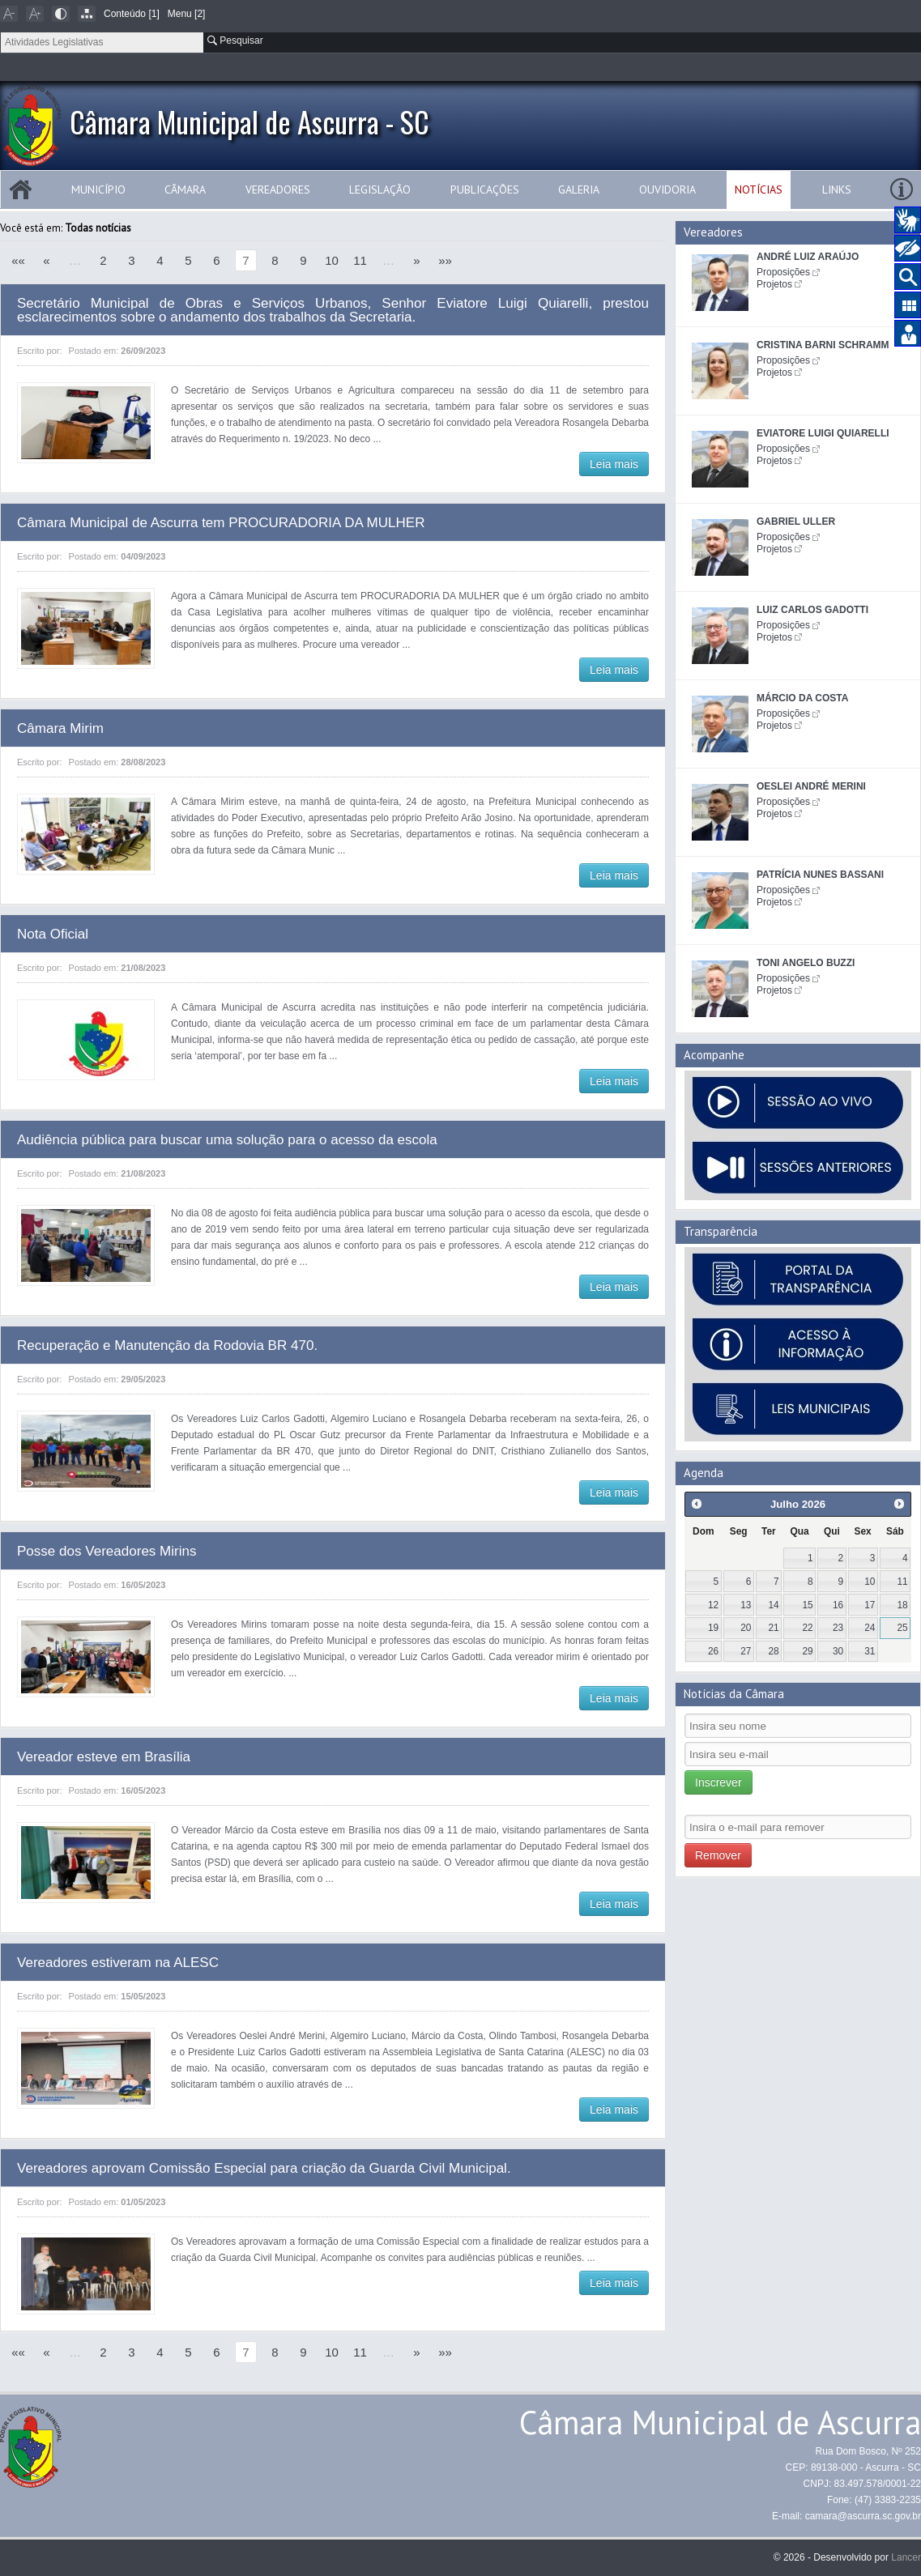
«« (18, 260)
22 (808, 1627)
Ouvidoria (667, 189)
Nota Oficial (52, 934)
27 (745, 1651)
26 (713, 1651)
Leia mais (614, 464)
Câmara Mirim (60, 728)
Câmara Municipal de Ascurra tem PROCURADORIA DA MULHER (221, 522)
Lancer (906, 2557)
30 (838, 1651)
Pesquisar (235, 40)
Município (98, 189)
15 (808, 1605)
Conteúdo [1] (132, 13)
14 (773, 1605)
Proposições (783, 272)
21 (773, 1627)
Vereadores (277, 189)
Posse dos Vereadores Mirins (107, 1551)
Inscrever (718, 1782)
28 (773, 1651)
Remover (718, 1855)
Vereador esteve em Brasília (103, 1757)
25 (902, 1627)
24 (869, 1627)
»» (445, 260)
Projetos (774, 284)
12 (713, 1605)
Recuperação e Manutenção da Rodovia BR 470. (167, 1345)
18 (902, 1605)
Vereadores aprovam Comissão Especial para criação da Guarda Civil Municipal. (264, 2168)
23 (838, 1627)
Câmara (185, 189)
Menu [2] (187, 13)
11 (360, 260)
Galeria (578, 189)
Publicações (484, 189)
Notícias (758, 189)
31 (869, 1651)
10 (332, 260)
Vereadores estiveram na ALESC (118, 1962)
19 (713, 1627)
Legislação (380, 189)
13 (745, 1605)
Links (836, 189)
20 (745, 1627)
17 (869, 1605)
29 (808, 1651)
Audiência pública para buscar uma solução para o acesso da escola (227, 1139)
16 (838, 1605)
